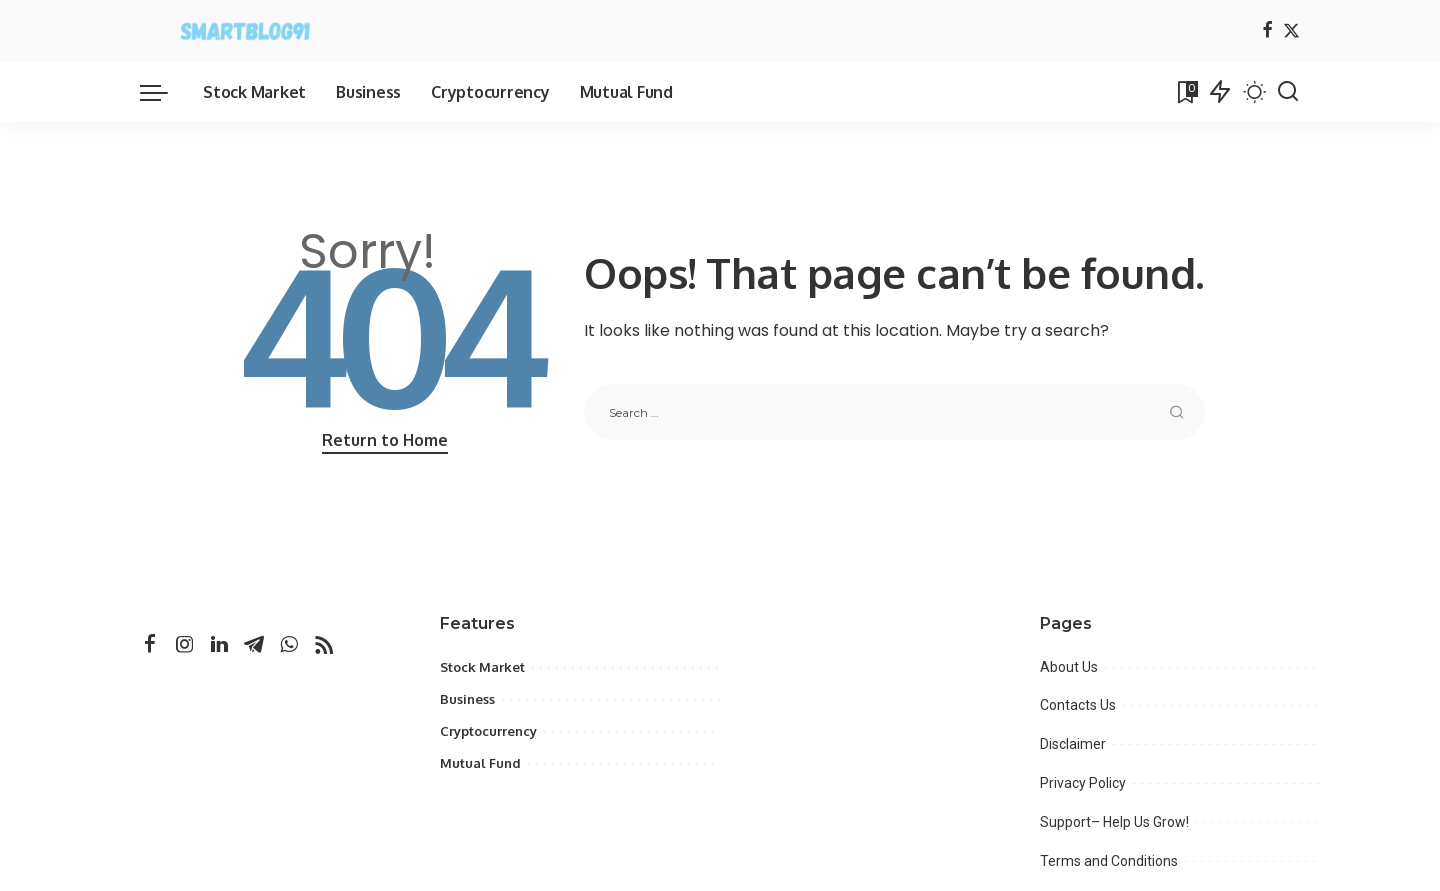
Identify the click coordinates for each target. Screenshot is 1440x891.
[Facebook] (1267, 31)
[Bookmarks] (1186, 92)
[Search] (1288, 92)
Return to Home (385, 440)
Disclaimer (1073, 744)
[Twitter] (1291, 31)
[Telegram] (254, 645)
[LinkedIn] (219, 645)
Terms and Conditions (1109, 861)
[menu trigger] (164, 92)
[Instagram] (185, 645)
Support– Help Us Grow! (1114, 822)
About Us (1069, 667)
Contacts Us (1078, 705)
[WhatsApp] (289, 645)
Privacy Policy (1083, 783)
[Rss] (324, 645)
